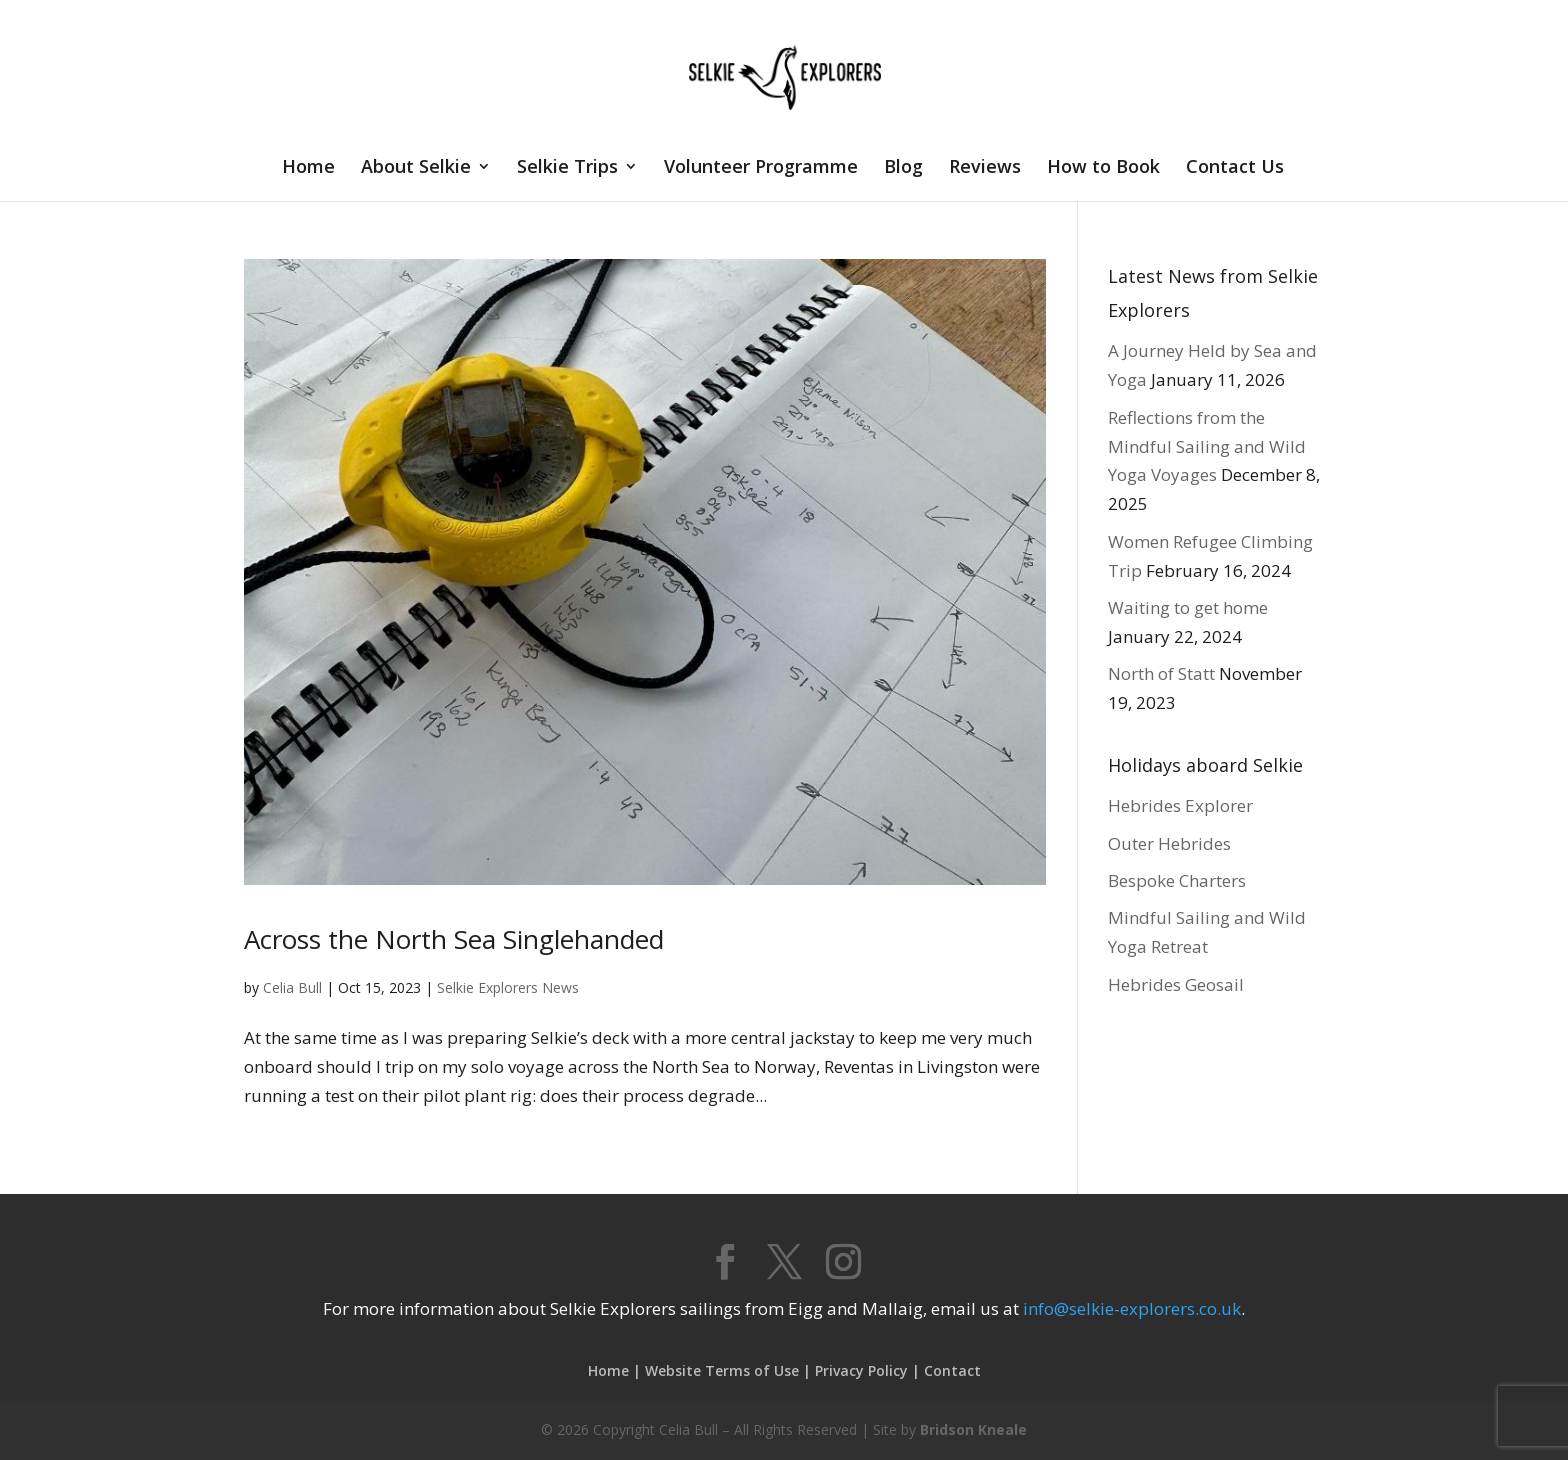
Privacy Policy (861, 1370)
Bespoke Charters (1177, 880)
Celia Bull (292, 987)
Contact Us (1235, 168)
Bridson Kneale (973, 1429)
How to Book (1103, 168)
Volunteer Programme (761, 168)
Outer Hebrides (1169, 843)
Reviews (985, 168)
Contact (952, 1370)
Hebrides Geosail (1176, 984)
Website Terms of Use (722, 1370)
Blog (903, 168)
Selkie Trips (567, 168)
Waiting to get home (1188, 607)
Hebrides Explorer (1180, 805)
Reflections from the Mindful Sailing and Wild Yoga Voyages (1207, 446)
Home (308, 168)
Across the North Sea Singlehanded (454, 939)
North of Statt (1161, 673)
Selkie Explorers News (508, 987)
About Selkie (416, 168)
